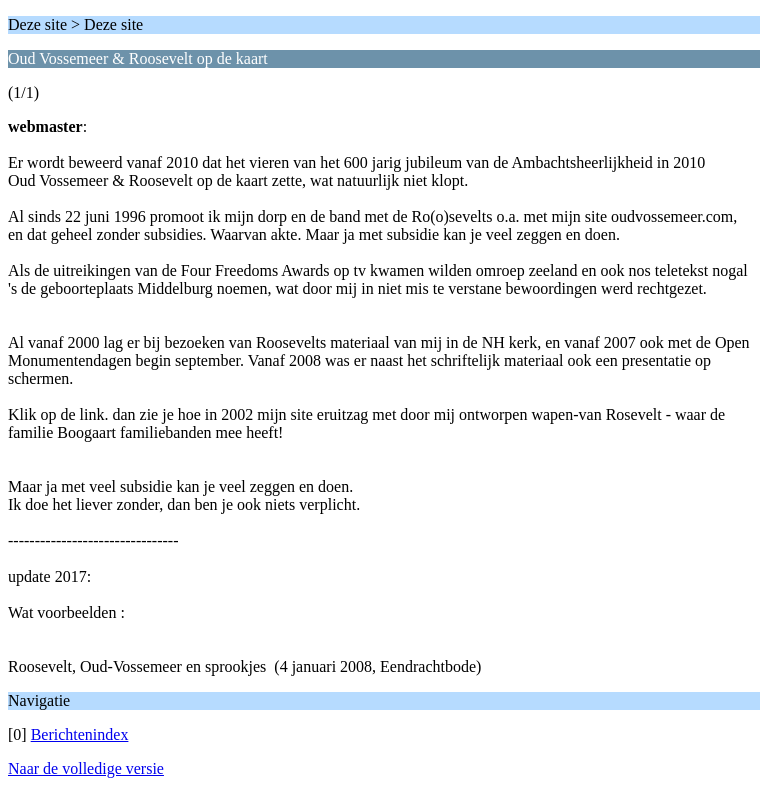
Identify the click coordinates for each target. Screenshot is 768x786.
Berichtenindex (80, 734)
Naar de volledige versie (86, 768)
